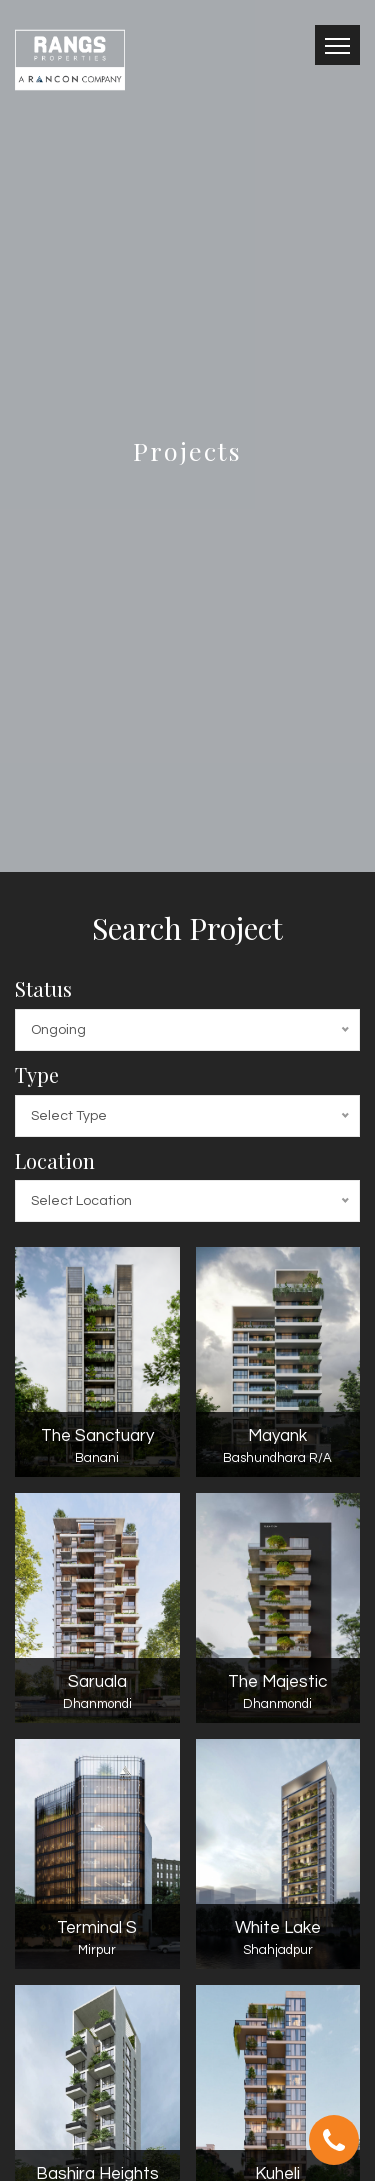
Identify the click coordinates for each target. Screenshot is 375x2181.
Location (55, 1160)
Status (43, 988)
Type (37, 1074)
